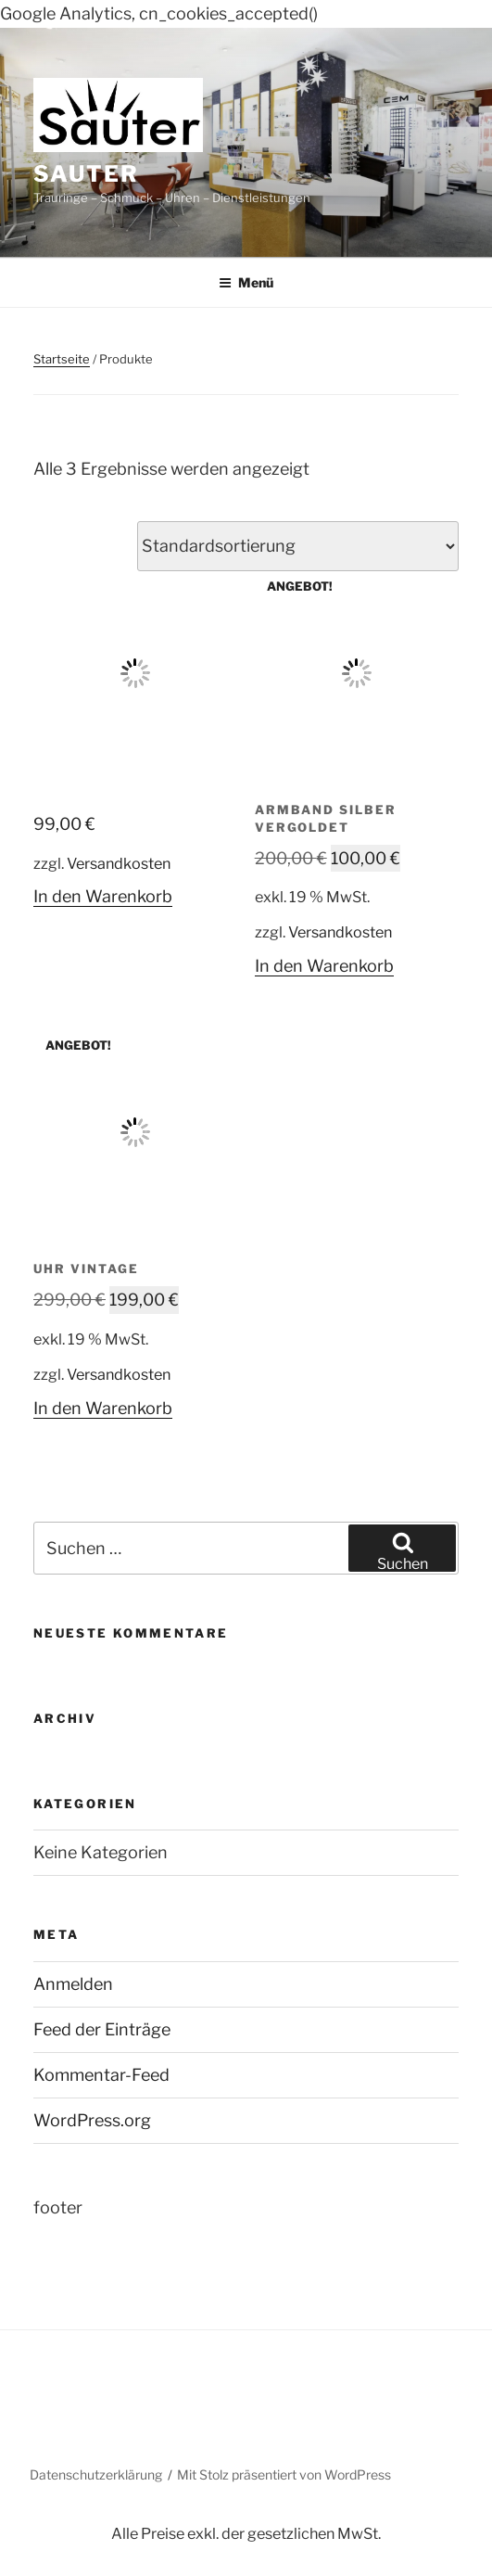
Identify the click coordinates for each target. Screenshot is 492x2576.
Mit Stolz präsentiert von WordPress (284, 2474)
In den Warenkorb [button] (102, 896)
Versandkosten (118, 863)
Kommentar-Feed (101, 2075)
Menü (246, 282)
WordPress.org (92, 2120)
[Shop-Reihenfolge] (298, 546)
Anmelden (73, 1984)
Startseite (61, 358)
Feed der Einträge (101, 2029)
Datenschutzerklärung (96, 2474)
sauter (86, 173)
